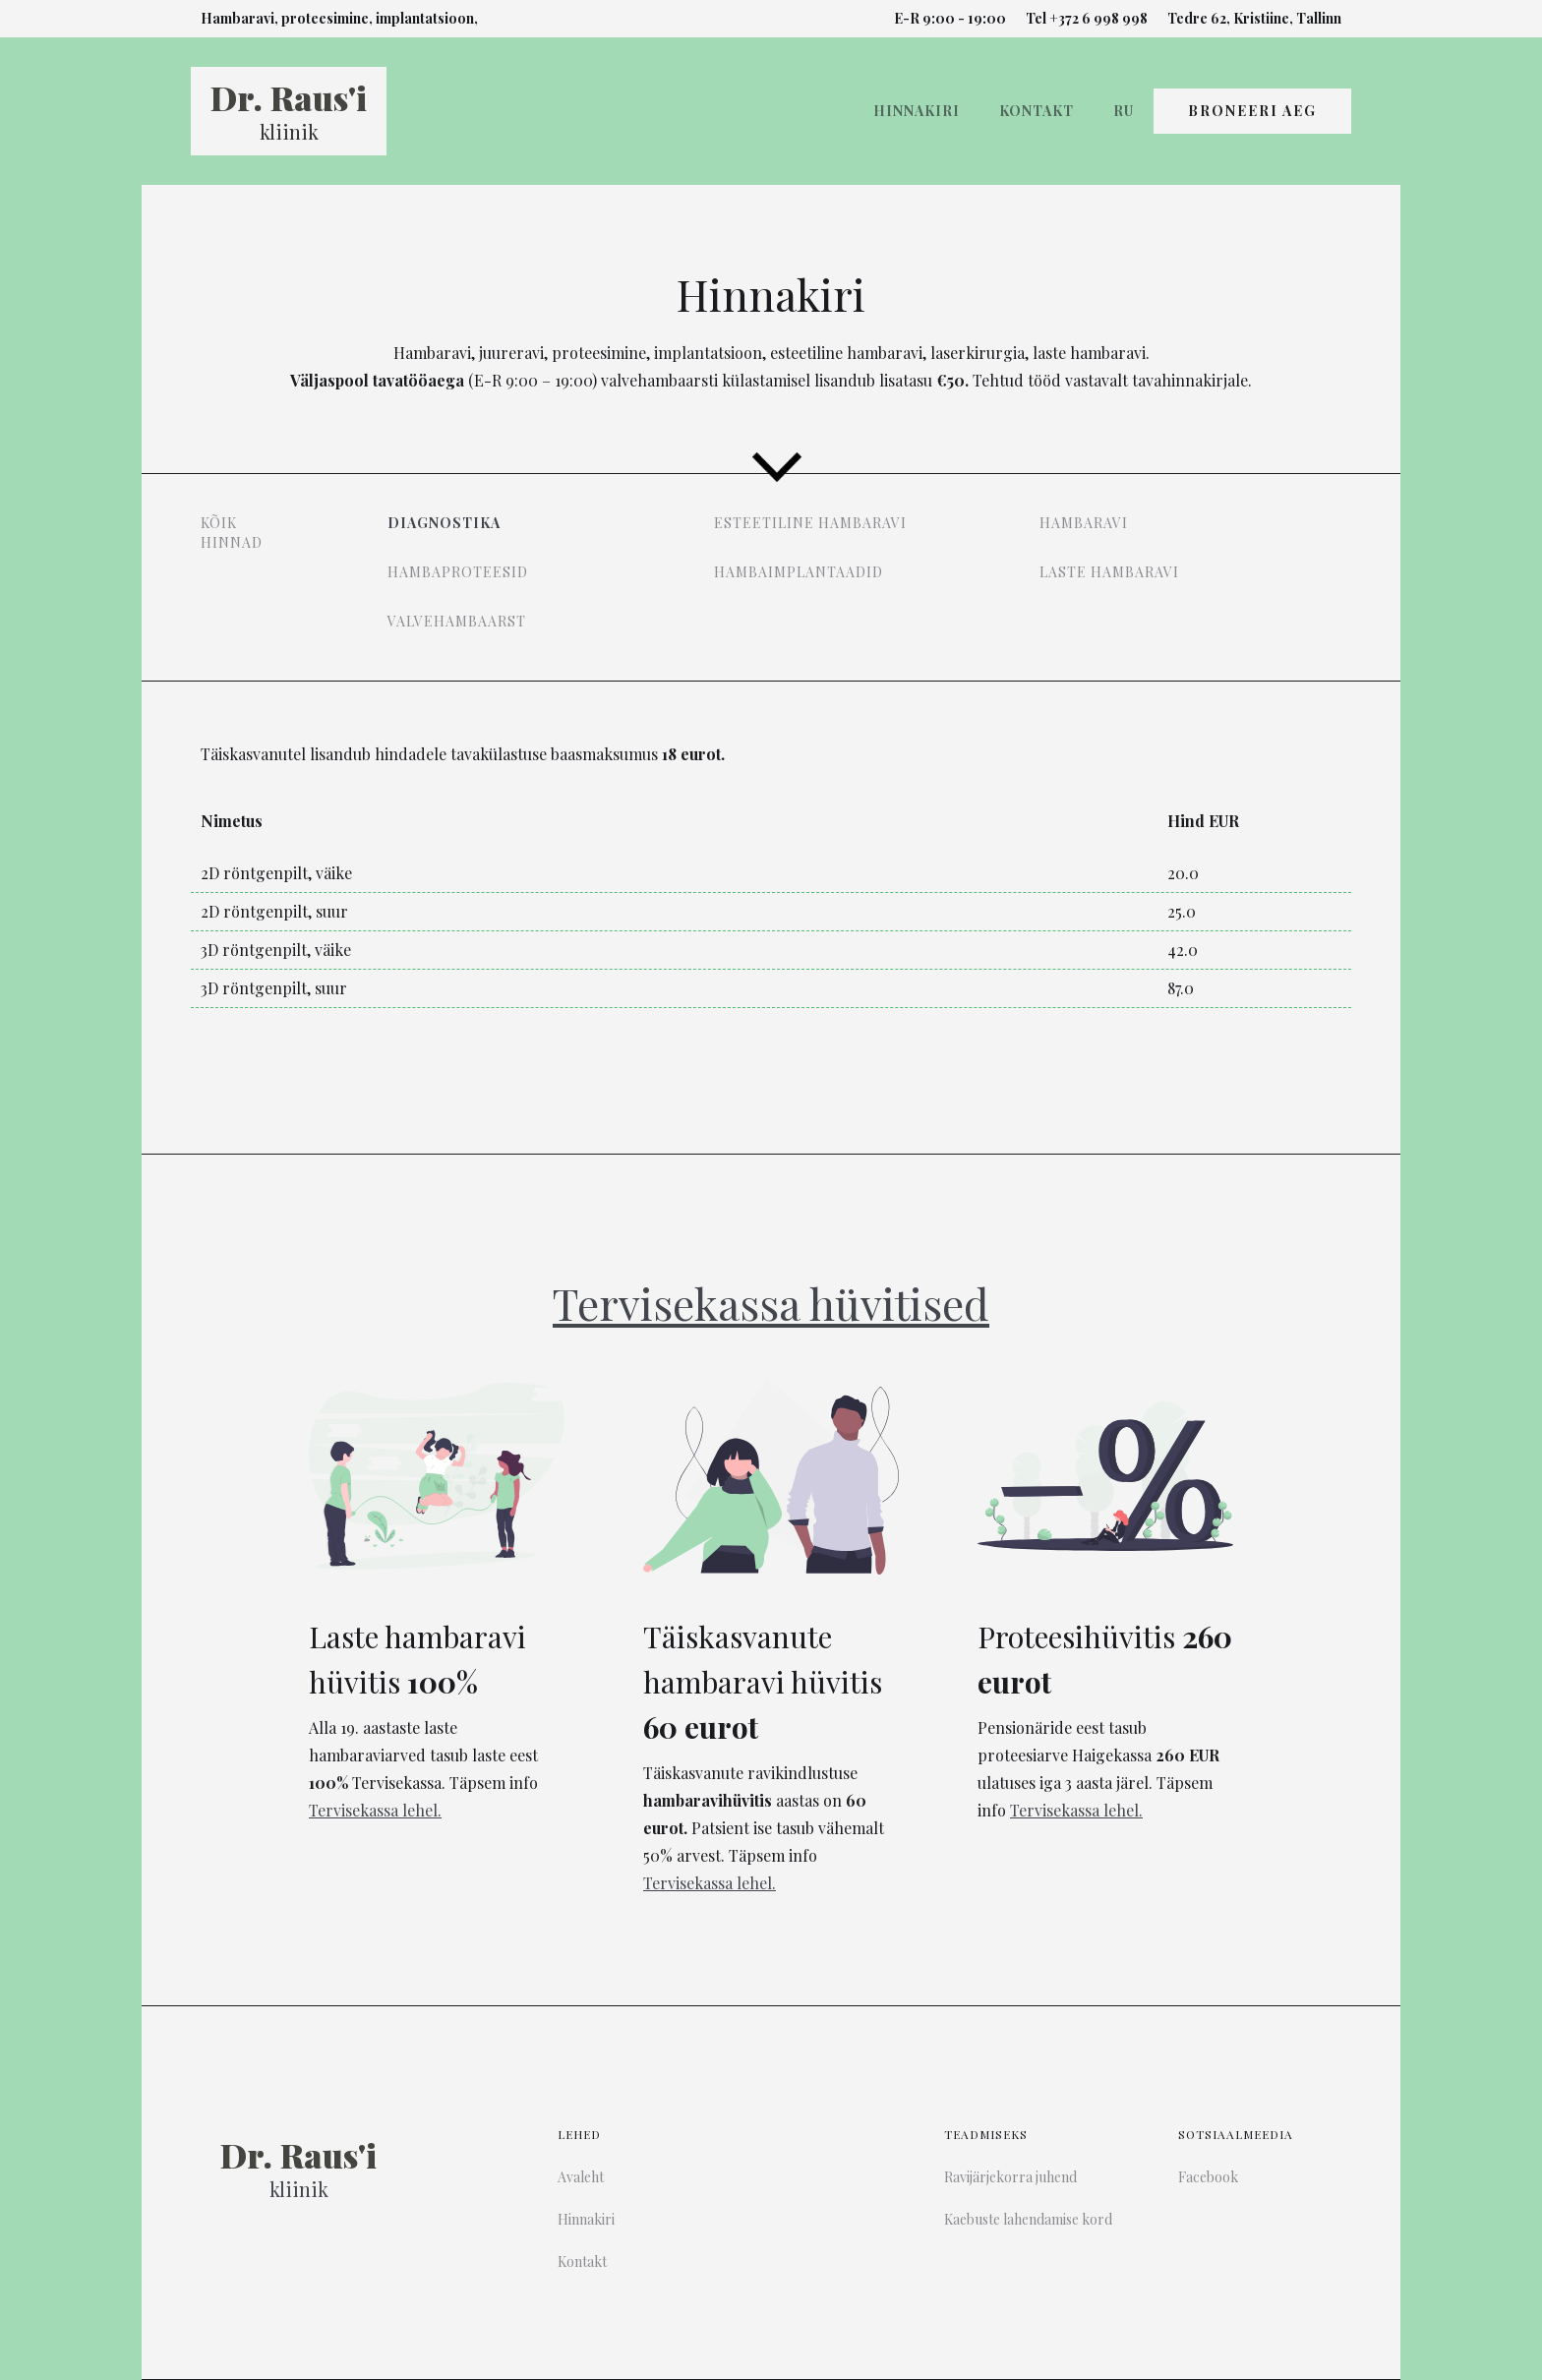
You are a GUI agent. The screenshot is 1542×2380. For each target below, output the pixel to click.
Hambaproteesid (457, 572)
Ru (1123, 110)
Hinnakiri (916, 110)
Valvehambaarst (456, 621)
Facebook (1208, 2177)
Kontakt (1036, 110)
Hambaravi (1083, 522)
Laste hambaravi (1109, 572)
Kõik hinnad (232, 532)
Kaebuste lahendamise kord (1028, 2219)
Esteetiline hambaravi (810, 522)
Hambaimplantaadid (798, 572)
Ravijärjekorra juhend (1010, 2177)
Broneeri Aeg (1252, 110)
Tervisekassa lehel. (375, 1810)
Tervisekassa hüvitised (771, 1303)
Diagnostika (444, 522)
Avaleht (581, 2177)
